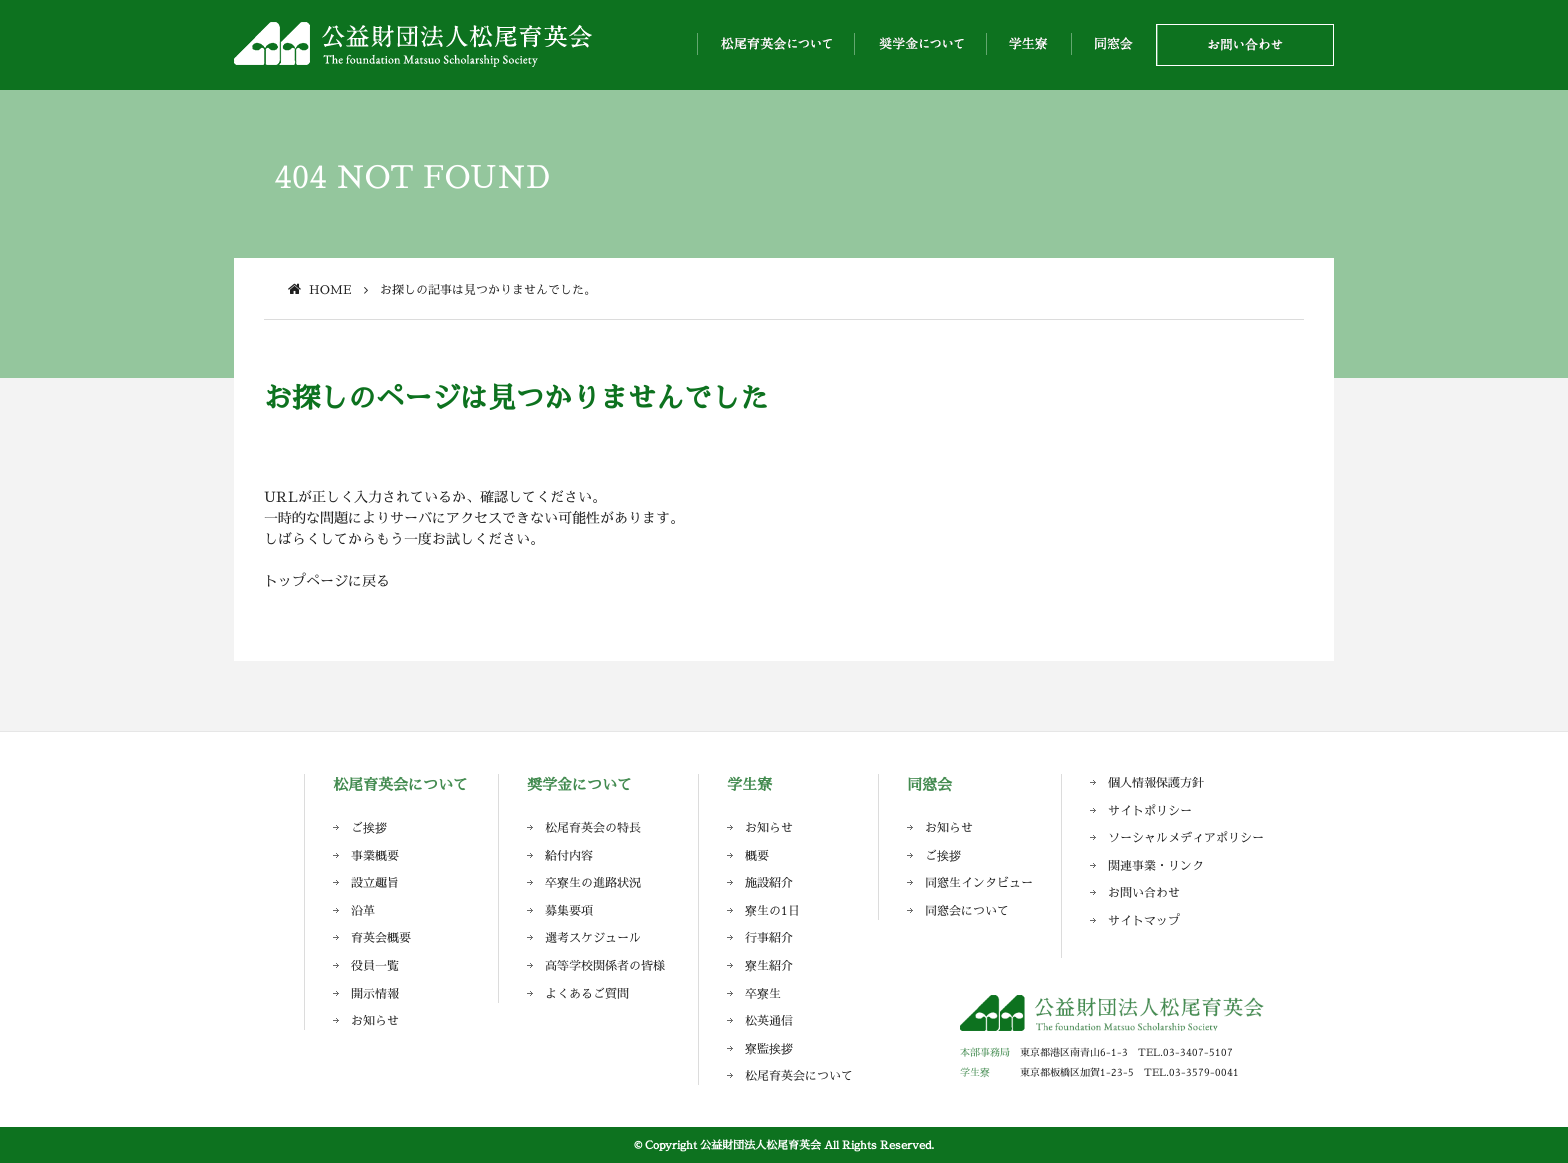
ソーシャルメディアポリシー (1186, 837)
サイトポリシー (1150, 810)
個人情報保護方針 (1156, 782)
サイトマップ (1144, 920)
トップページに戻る (327, 580)
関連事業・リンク (1156, 865)
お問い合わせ (1144, 892)
